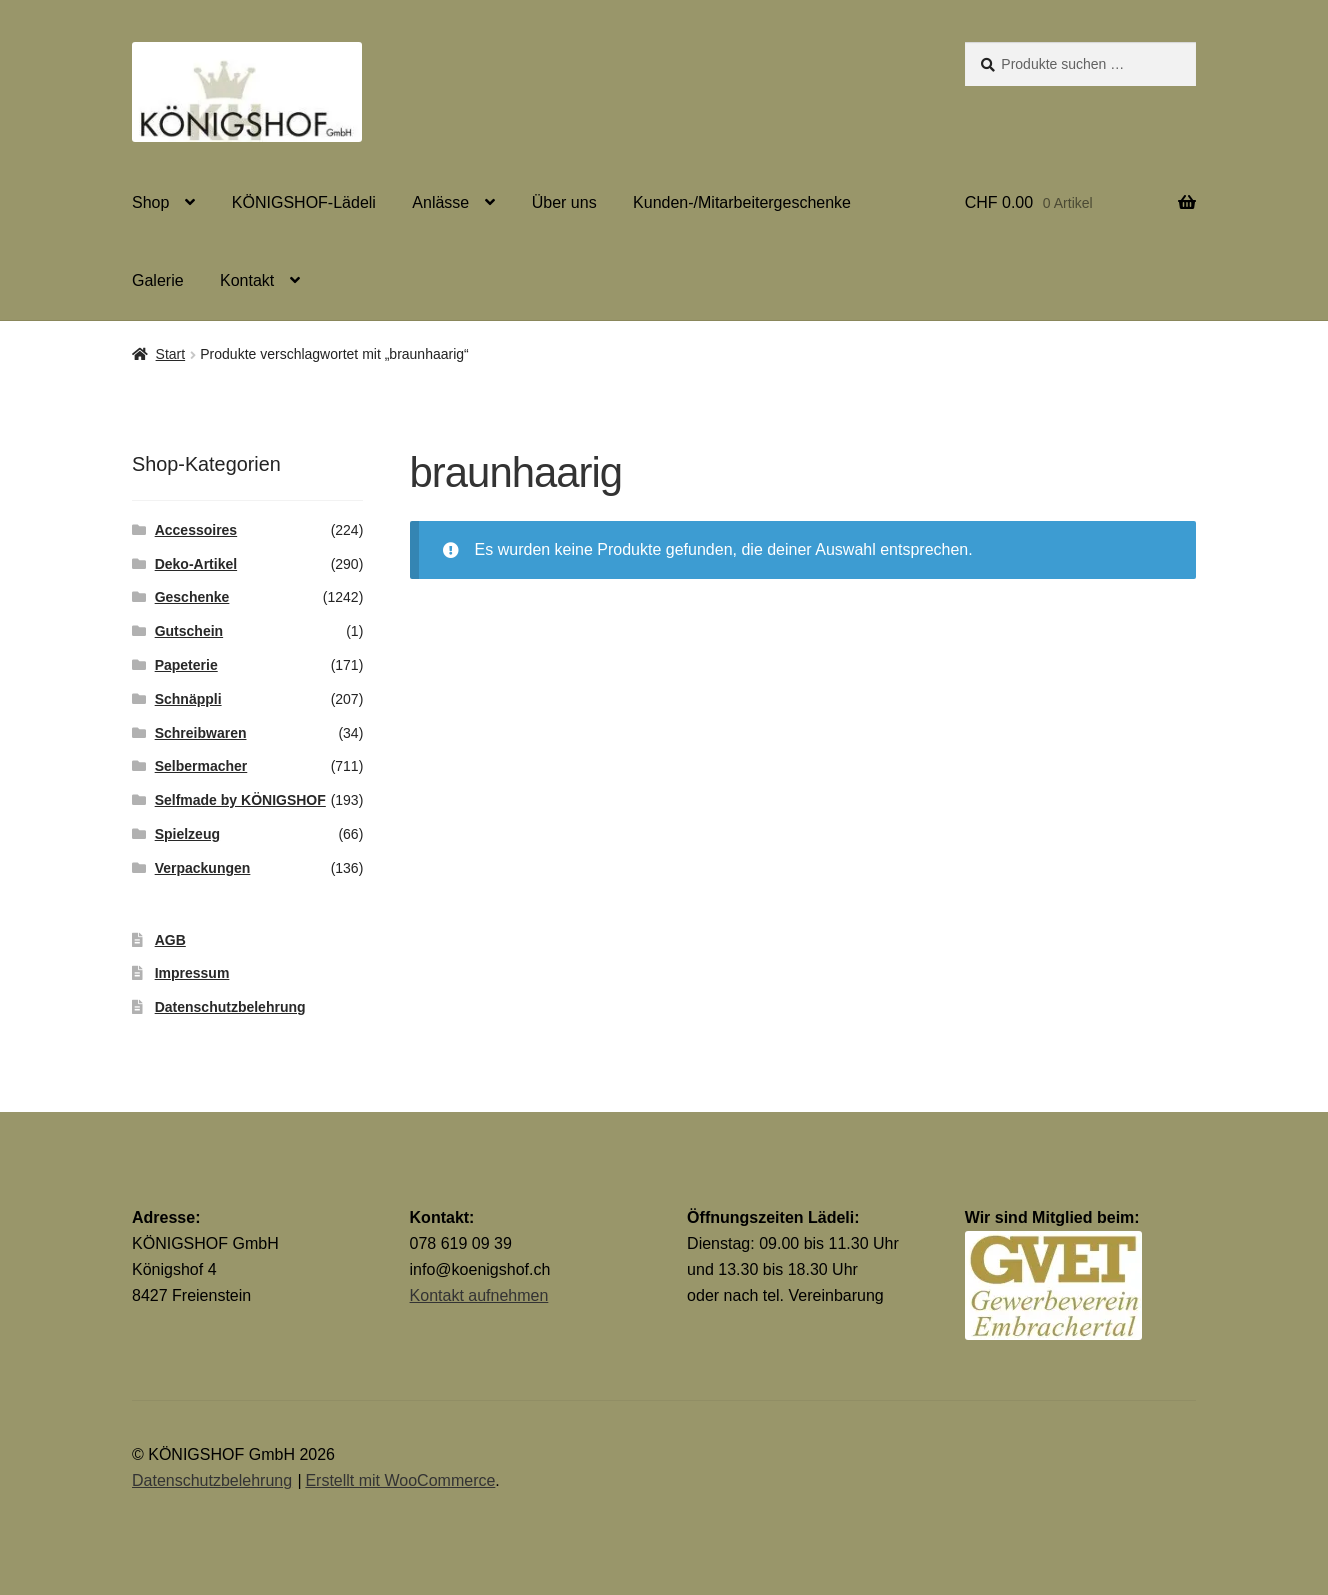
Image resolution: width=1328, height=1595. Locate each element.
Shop (150, 202)
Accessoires (196, 530)
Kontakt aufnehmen (479, 1295)
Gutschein (189, 631)
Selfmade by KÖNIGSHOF (240, 800)
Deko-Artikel (196, 564)
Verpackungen (203, 868)
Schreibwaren (201, 733)
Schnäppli (188, 699)
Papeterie (186, 665)
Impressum (192, 973)
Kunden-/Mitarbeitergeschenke (742, 202)
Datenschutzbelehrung (230, 1007)
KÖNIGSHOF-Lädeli (304, 202)
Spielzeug (187, 834)
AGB (170, 940)
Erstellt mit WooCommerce (400, 1480)
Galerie (158, 280)
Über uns (564, 202)
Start (171, 354)
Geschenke (192, 597)
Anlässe (440, 202)
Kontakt (247, 280)
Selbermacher (201, 766)
